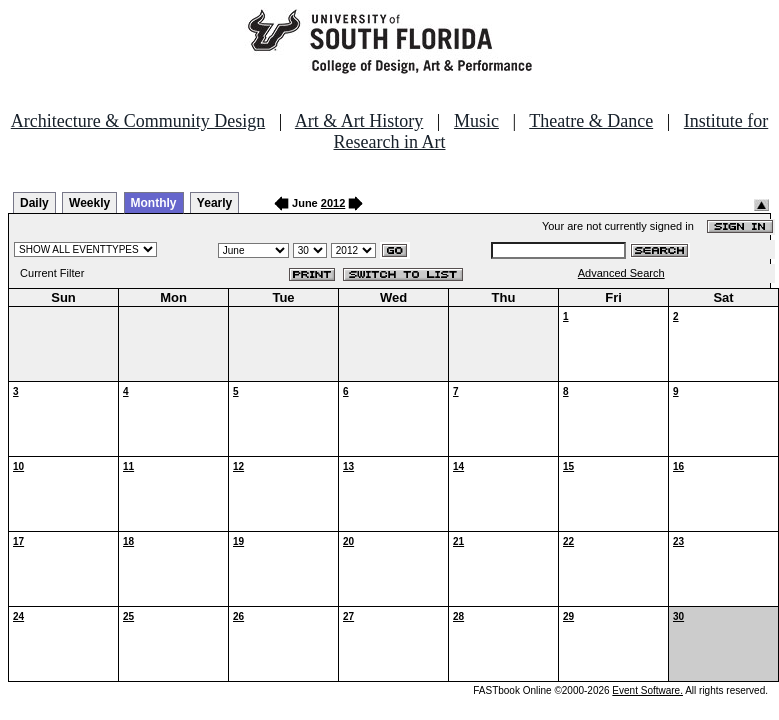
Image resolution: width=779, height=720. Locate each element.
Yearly (214, 203)
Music (476, 121)
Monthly (154, 203)
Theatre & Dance (591, 121)
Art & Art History (359, 121)
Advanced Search (621, 273)
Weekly (89, 203)
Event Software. (647, 690)
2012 (333, 203)
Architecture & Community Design (138, 121)
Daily (34, 203)
